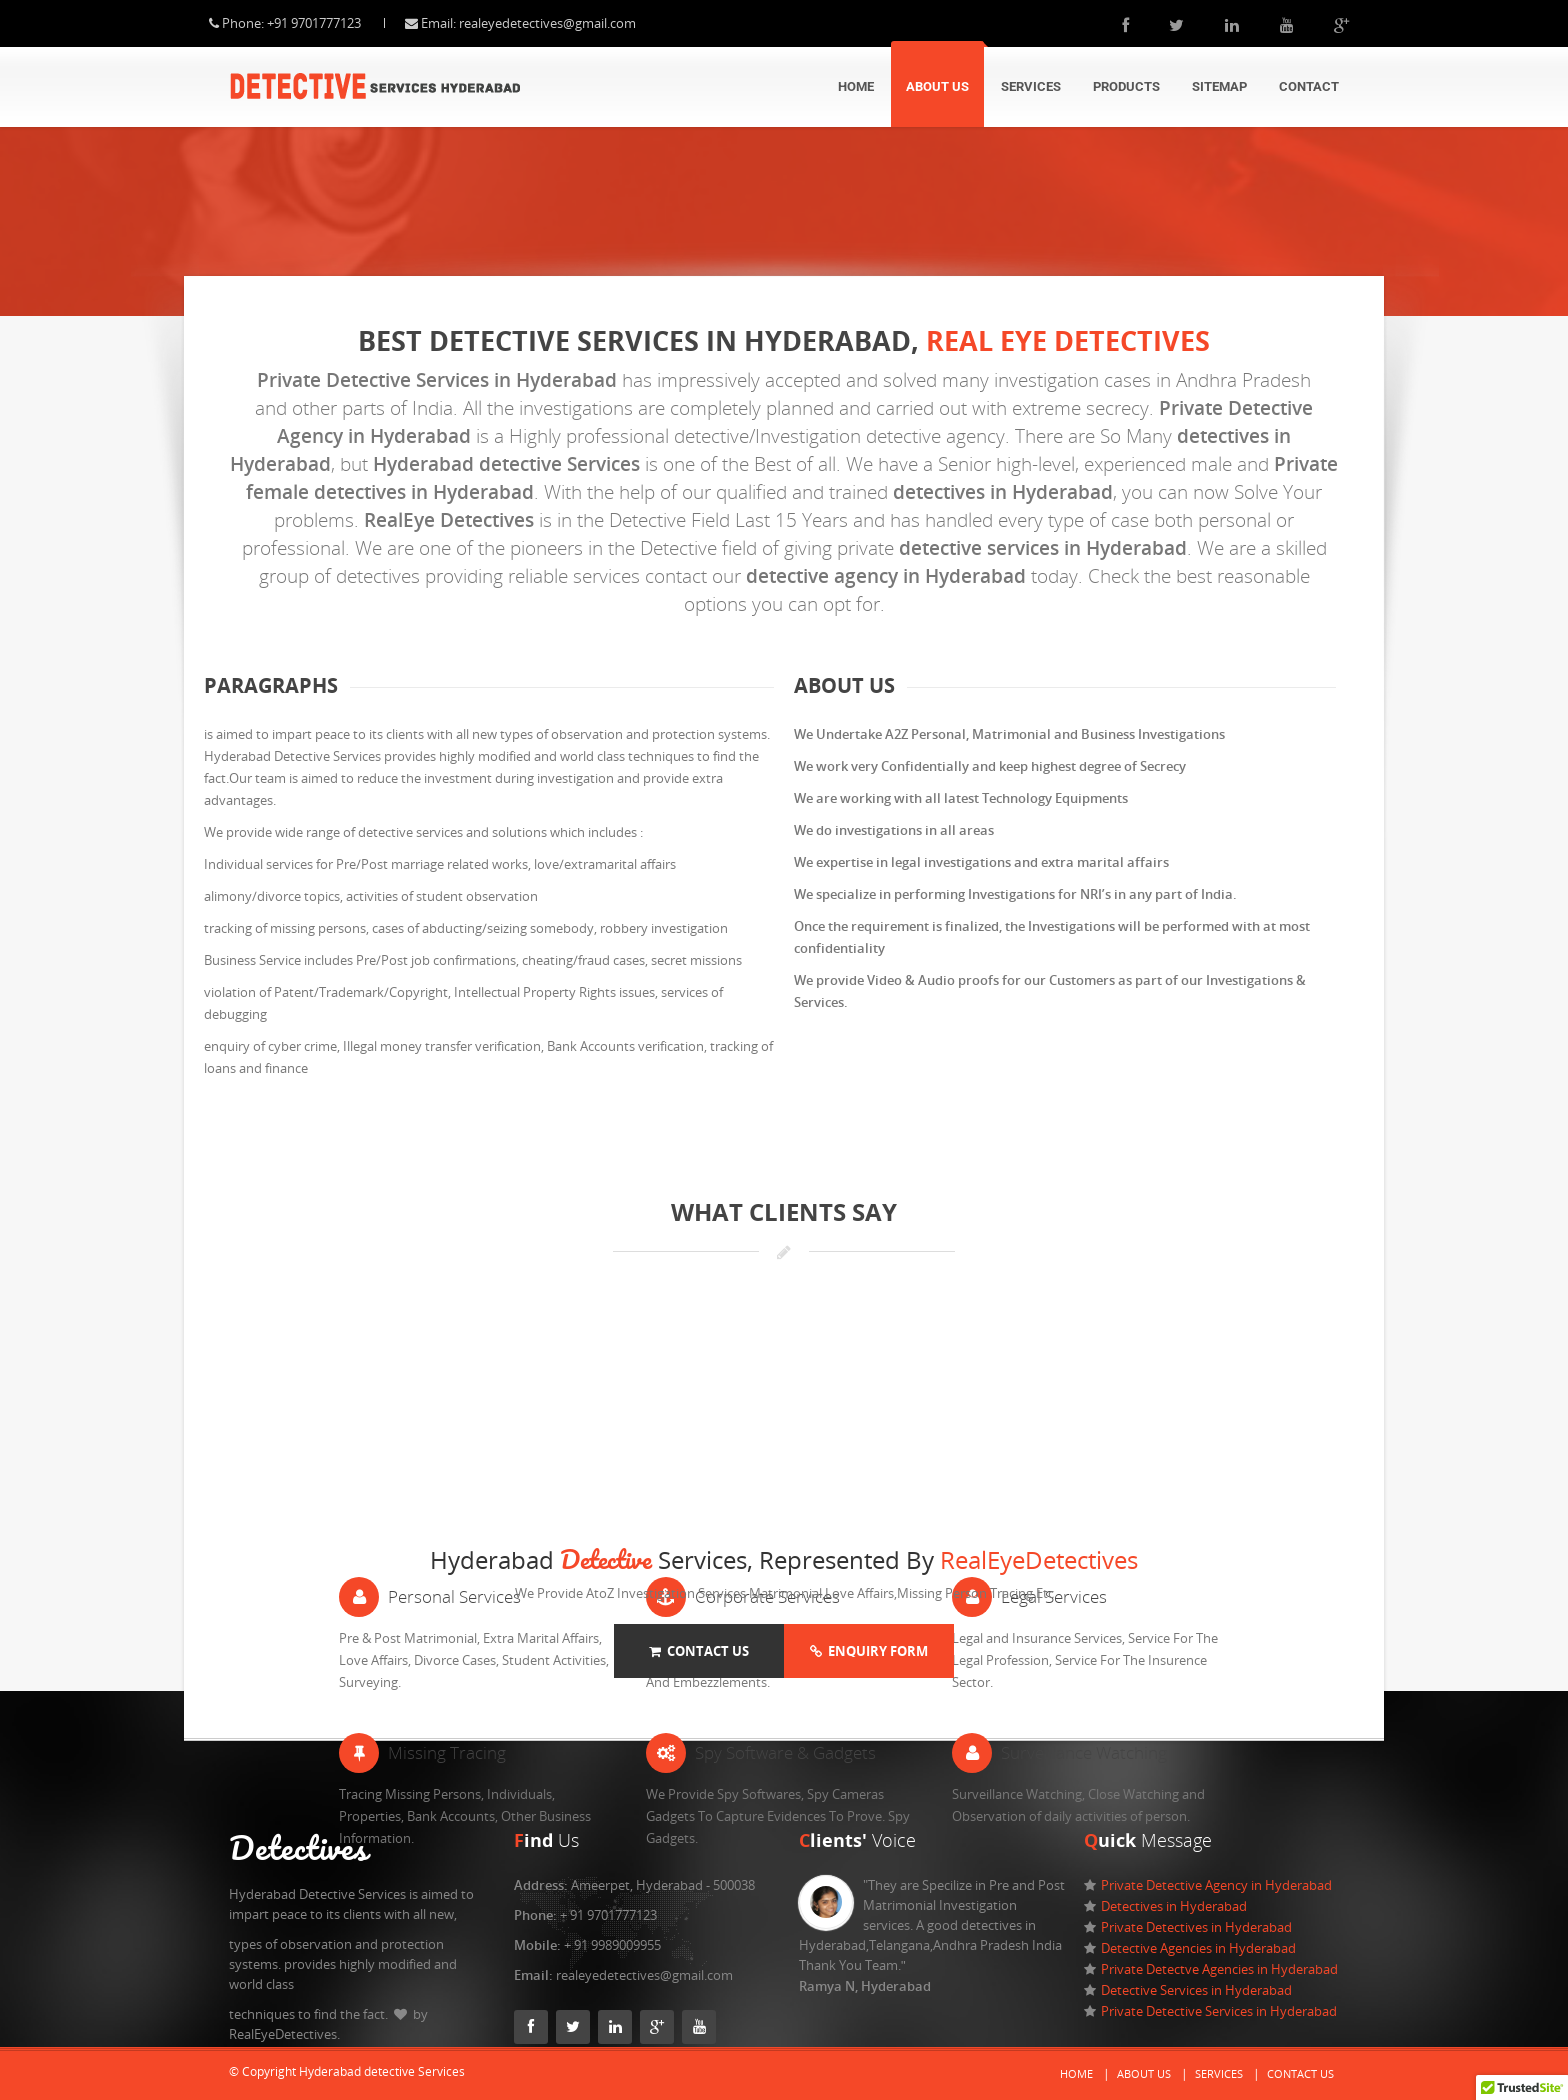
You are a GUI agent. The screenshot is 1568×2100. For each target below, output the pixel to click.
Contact (1309, 86)
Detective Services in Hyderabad (1196, 1990)
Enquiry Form (869, 1651)
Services (1031, 86)
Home (856, 86)
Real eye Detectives (1068, 340)
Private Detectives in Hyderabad (1196, 1927)
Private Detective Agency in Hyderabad (1216, 1885)
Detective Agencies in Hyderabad (1198, 1948)
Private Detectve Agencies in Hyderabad (1219, 1969)
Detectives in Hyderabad (1174, 1906)
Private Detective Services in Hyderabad (1219, 2011)
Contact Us (699, 1651)
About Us (937, 86)
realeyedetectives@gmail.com (567, 23)
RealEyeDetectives (1039, 1559)
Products (1126, 86)
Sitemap (1219, 86)
